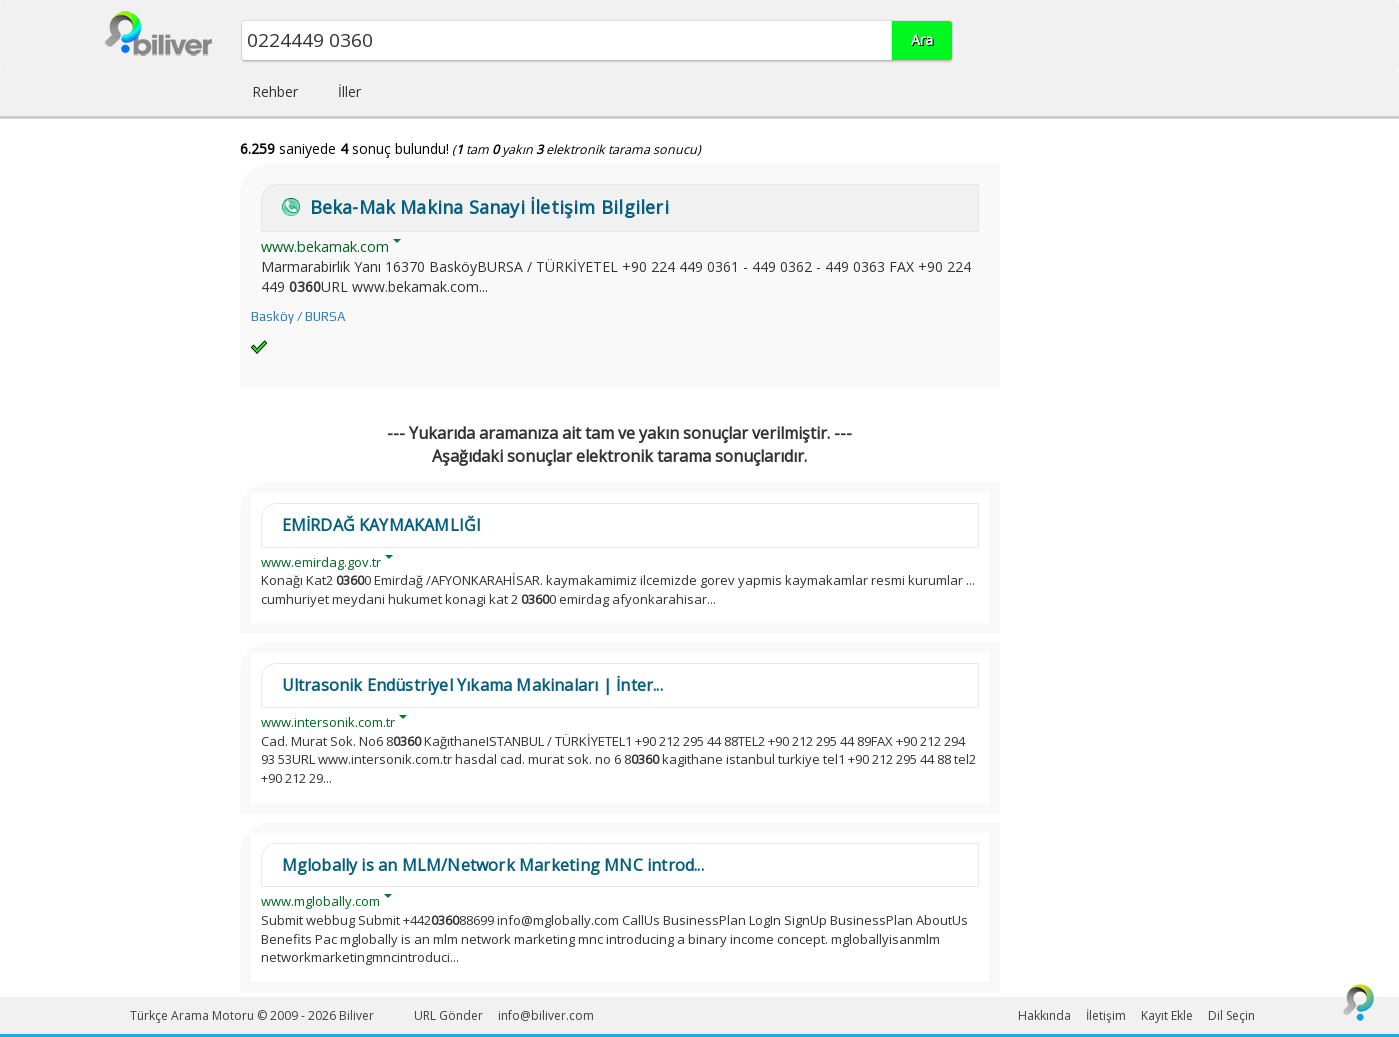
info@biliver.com (546, 1015)
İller (349, 91)
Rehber (275, 91)
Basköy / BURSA (298, 316)
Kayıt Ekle (1167, 1015)
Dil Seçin (1231, 1015)
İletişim (1106, 1015)
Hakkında (1044, 1015)
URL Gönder (448, 1015)
